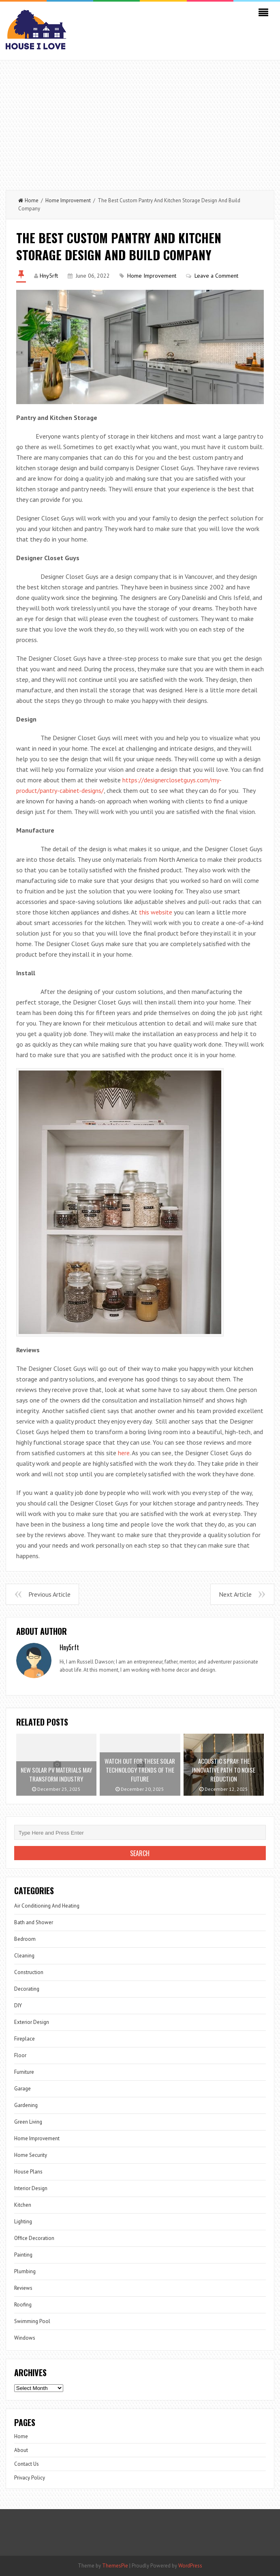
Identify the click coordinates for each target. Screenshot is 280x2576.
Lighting (23, 2221)
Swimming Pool (32, 2321)
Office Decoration (34, 2238)
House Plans (28, 2171)
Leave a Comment (216, 275)
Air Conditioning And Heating (46, 1905)
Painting (23, 2254)
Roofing (23, 2304)
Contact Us (26, 2463)
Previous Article (49, 1594)
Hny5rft (49, 275)
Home (28, 200)
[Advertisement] (140, 121)
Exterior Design (31, 2022)
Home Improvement (68, 200)
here (124, 1453)
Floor (20, 2055)
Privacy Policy (29, 2477)
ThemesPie (115, 2565)
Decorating (26, 1988)
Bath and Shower (33, 1922)
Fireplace (24, 2038)
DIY (18, 2005)
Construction (28, 1972)
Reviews (23, 2288)
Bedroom (25, 1939)
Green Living (28, 2121)
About (21, 2450)
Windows (24, 2337)
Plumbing (25, 2271)
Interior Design (30, 2188)
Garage (22, 2088)
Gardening (26, 2105)
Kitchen (22, 2204)
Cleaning (24, 1955)
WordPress (190, 2565)
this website (155, 912)
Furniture (24, 2072)
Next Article (235, 1594)
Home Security (30, 2155)
